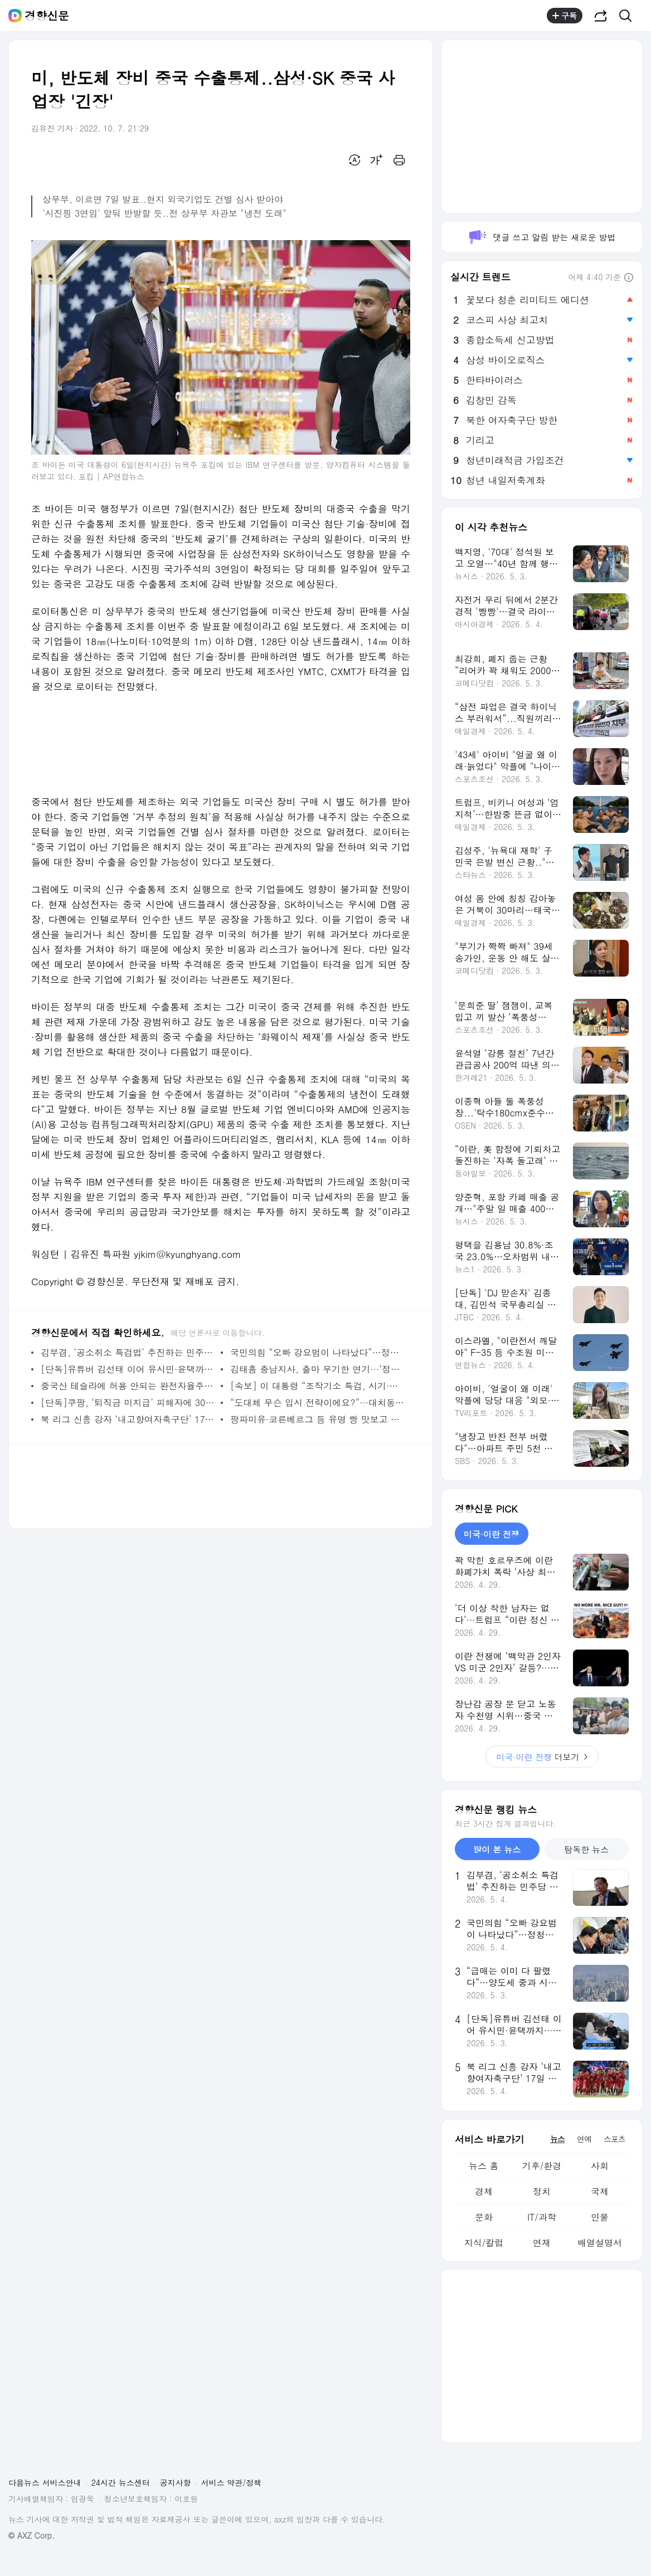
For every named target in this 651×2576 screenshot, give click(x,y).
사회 (600, 2165)
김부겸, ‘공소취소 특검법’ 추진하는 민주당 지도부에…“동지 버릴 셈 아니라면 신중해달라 (128, 1352)
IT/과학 (541, 2217)
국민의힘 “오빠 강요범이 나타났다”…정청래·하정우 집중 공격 (317, 1352)
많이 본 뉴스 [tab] (497, 1849)
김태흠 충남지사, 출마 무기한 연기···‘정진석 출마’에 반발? (317, 1369)
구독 (564, 15)
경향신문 (47, 15)
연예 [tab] (584, 2138)
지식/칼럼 (484, 2242)
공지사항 (175, 2482)
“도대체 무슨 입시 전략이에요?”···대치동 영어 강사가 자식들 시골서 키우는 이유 (317, 1402)
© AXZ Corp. (31, 2535)
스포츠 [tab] (614, 2138)
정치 (542, 2191)
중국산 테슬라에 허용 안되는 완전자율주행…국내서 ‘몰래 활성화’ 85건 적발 (128, 1385)
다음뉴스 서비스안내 (44, 2482)
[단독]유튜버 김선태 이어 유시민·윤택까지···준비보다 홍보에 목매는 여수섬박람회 (128, 1369)
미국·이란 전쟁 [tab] (491, 1534)
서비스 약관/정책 (231, 2482)
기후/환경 (542, 2165)
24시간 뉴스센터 (120, 2482)
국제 (600, 2191)
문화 (484, 2217)
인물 (600, 2217)
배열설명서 (599, 2242)
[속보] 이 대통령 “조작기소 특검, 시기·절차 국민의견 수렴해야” (317, 1385)
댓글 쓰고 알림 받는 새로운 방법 (541, 237)
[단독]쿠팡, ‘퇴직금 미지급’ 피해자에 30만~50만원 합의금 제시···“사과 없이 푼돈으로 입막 (128, 1402)
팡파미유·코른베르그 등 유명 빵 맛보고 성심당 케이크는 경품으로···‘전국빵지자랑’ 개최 (317, 1419)
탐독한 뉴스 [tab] (586, 1849)
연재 (542, 2242)
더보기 (542, 1757)
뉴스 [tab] (557, 2138)
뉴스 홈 (483, 2165)
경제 (484, 2191)
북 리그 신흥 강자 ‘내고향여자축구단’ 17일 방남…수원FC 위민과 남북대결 (128, 1419)
